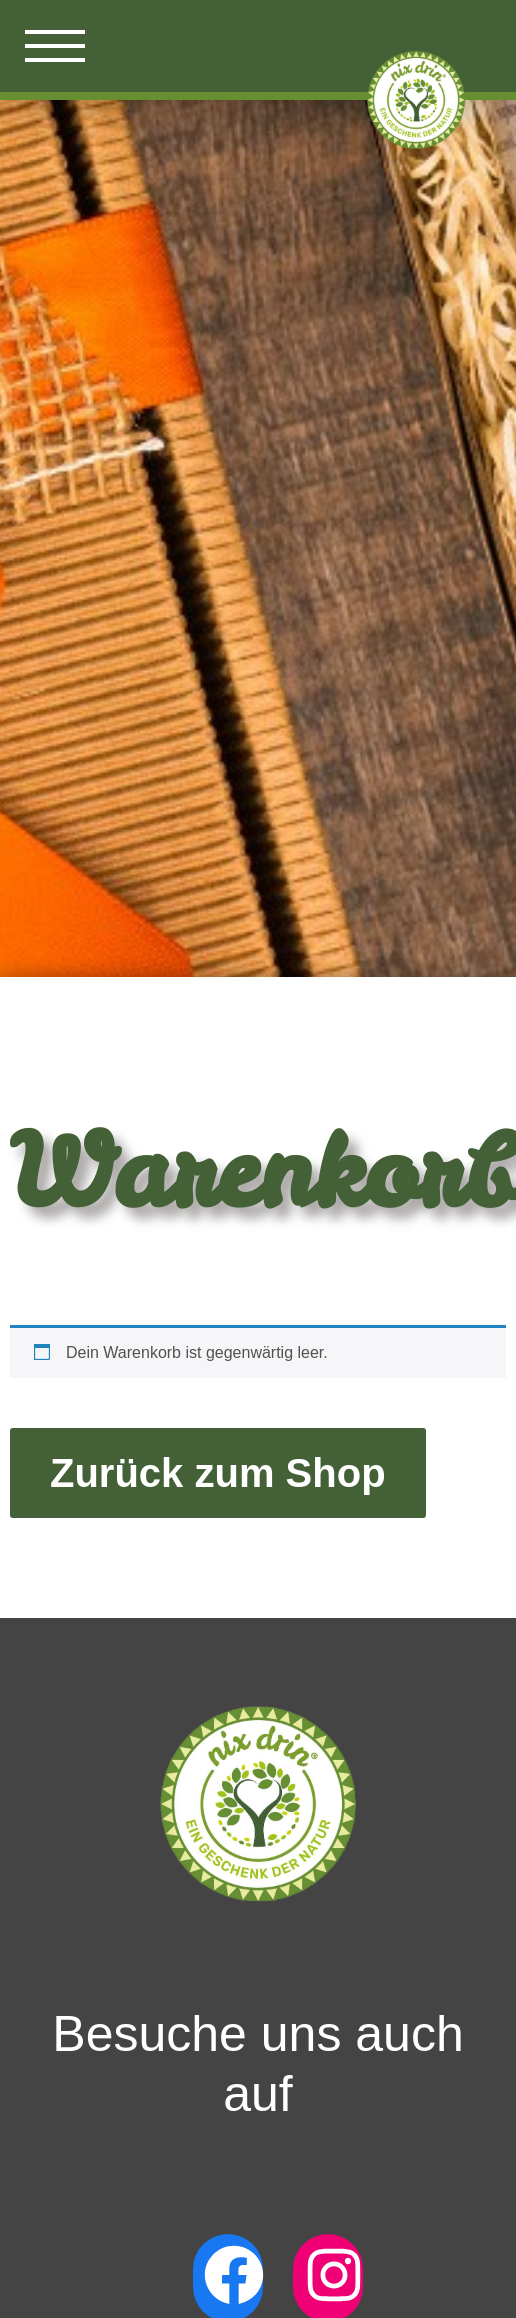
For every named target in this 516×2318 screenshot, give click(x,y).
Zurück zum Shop (218, 1473)
